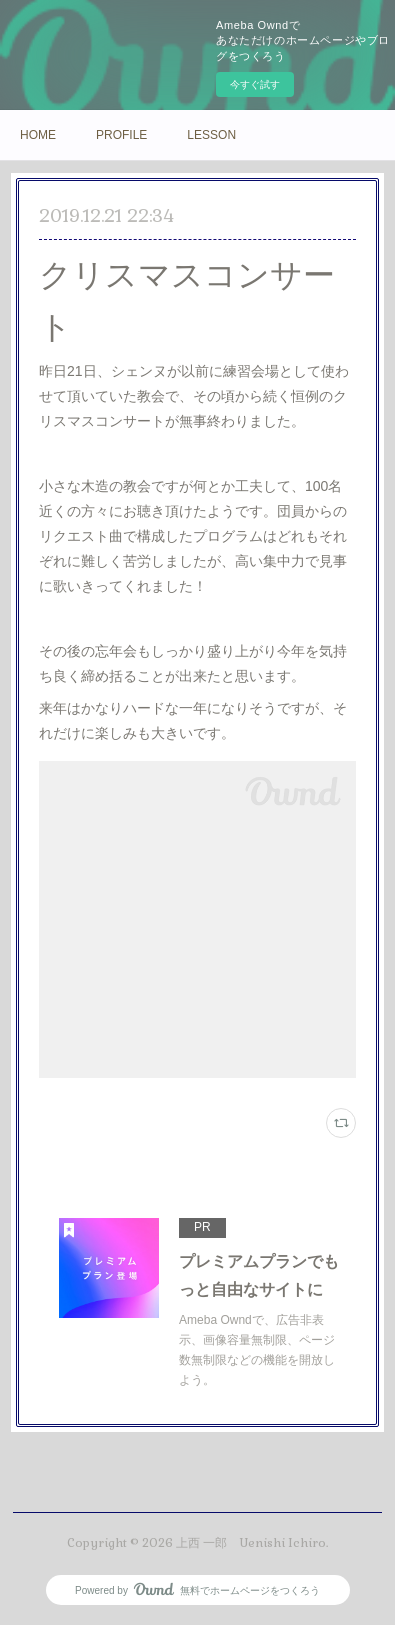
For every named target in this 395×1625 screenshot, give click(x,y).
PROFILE (121, 135)
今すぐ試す (255, 84)
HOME (38, 135)
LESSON (211, 135)
